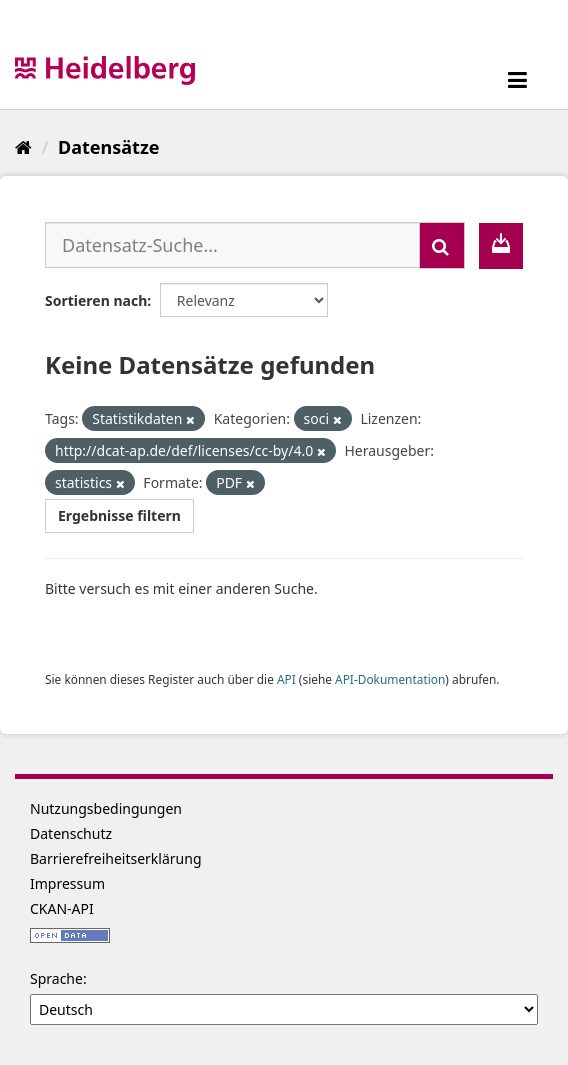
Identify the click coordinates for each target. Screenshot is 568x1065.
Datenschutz (71, 833)
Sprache (56, 978)
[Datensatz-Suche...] (232, 245)
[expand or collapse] (517, 79)
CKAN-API (62, 908)
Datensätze (108, 147)
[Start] (23, 147)
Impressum (67, 883)
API (286, 679)
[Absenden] (442, 245)
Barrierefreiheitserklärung (116, 858)
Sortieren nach (96, 300)
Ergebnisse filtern (119, 515)
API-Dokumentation (390, 679)
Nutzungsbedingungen (106, 808)
